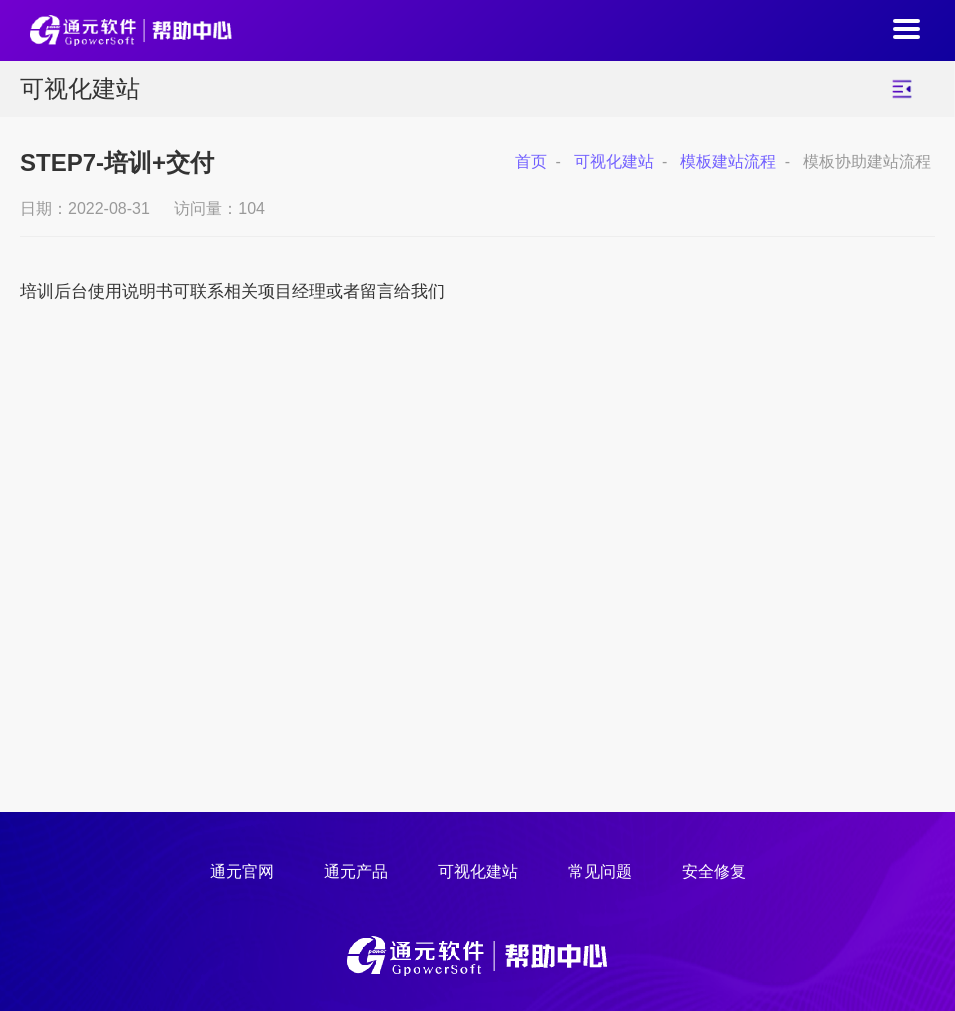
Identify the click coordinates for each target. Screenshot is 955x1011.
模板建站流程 (728, 161)
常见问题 (600, 871)
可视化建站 (614, 161)
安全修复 (714, 871)
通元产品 (356, 871)
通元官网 (242, 871)
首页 (531, 161)
